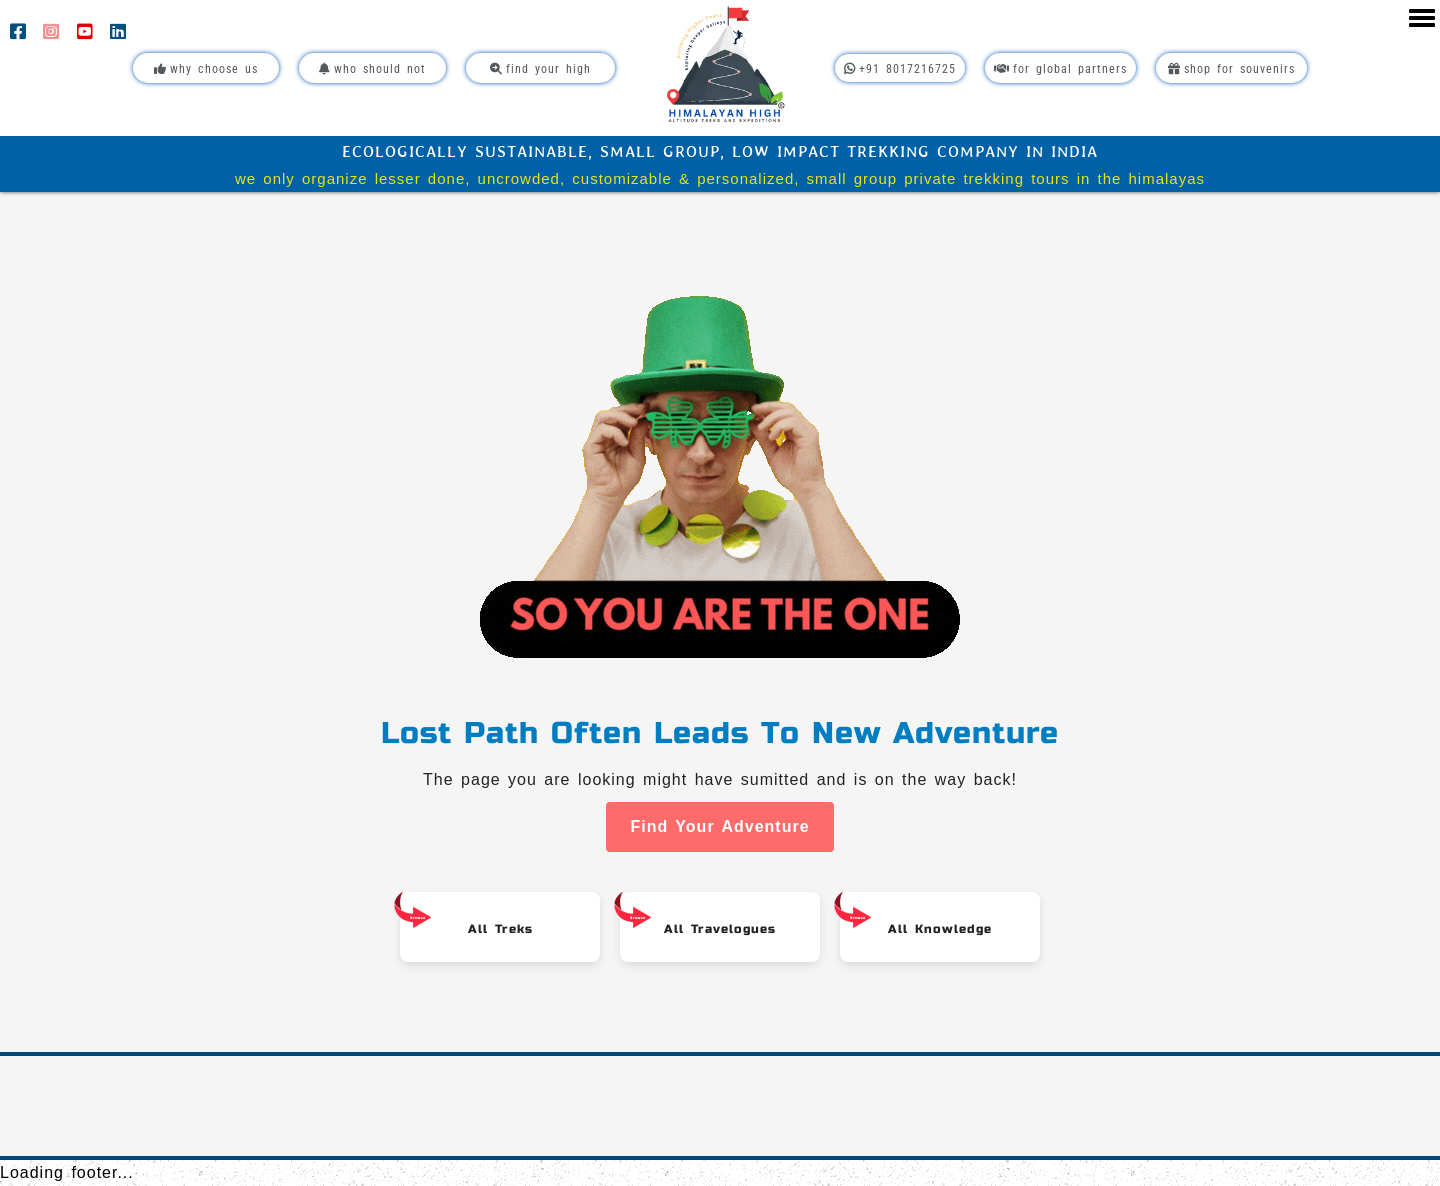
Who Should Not (372, 69)
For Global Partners (1060, 69)
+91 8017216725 (900, 69)
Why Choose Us (206, 69)
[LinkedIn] (118, 34)
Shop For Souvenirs (1231, 69)
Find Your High (540, 69)
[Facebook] (21, 34)
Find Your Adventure (719, 826)
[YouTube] (88, 34)
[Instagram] (54, 34)
